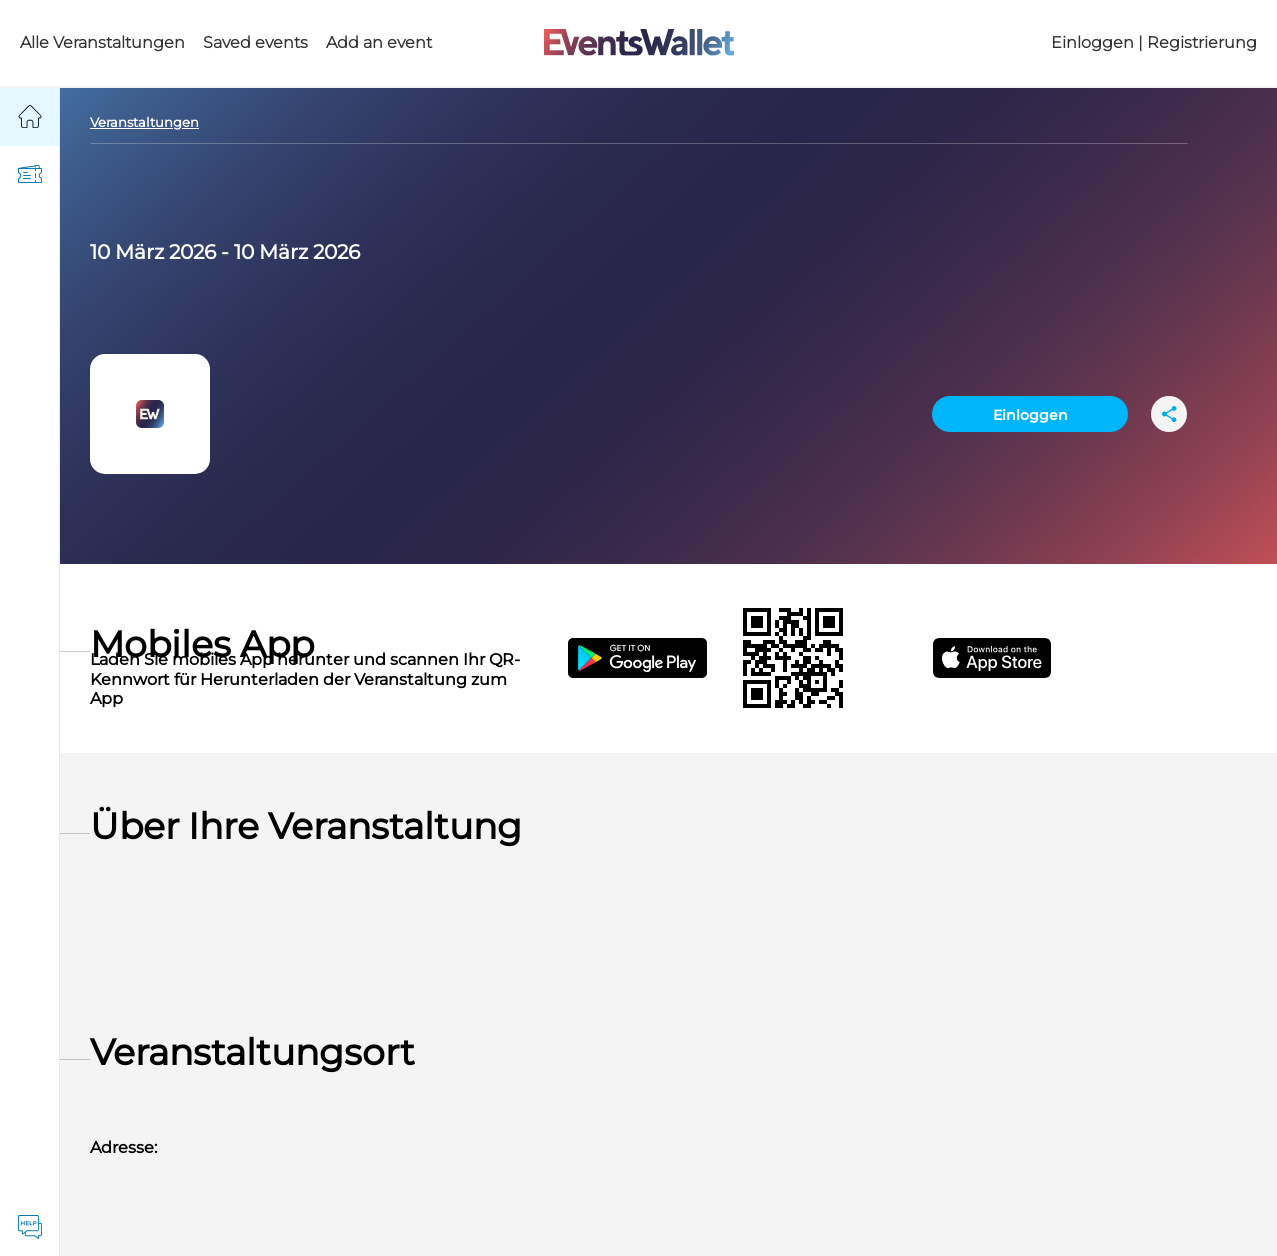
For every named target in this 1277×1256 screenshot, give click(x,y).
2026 (192, 252)
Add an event (379, 43)
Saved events (255, 43)
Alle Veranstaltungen (102, 43)
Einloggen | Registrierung (1154, 43)
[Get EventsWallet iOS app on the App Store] (1010, 658)
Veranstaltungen (144, 122)
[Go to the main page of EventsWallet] (639, 43)
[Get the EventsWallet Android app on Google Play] (655, 658)
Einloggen (1030, 415)
